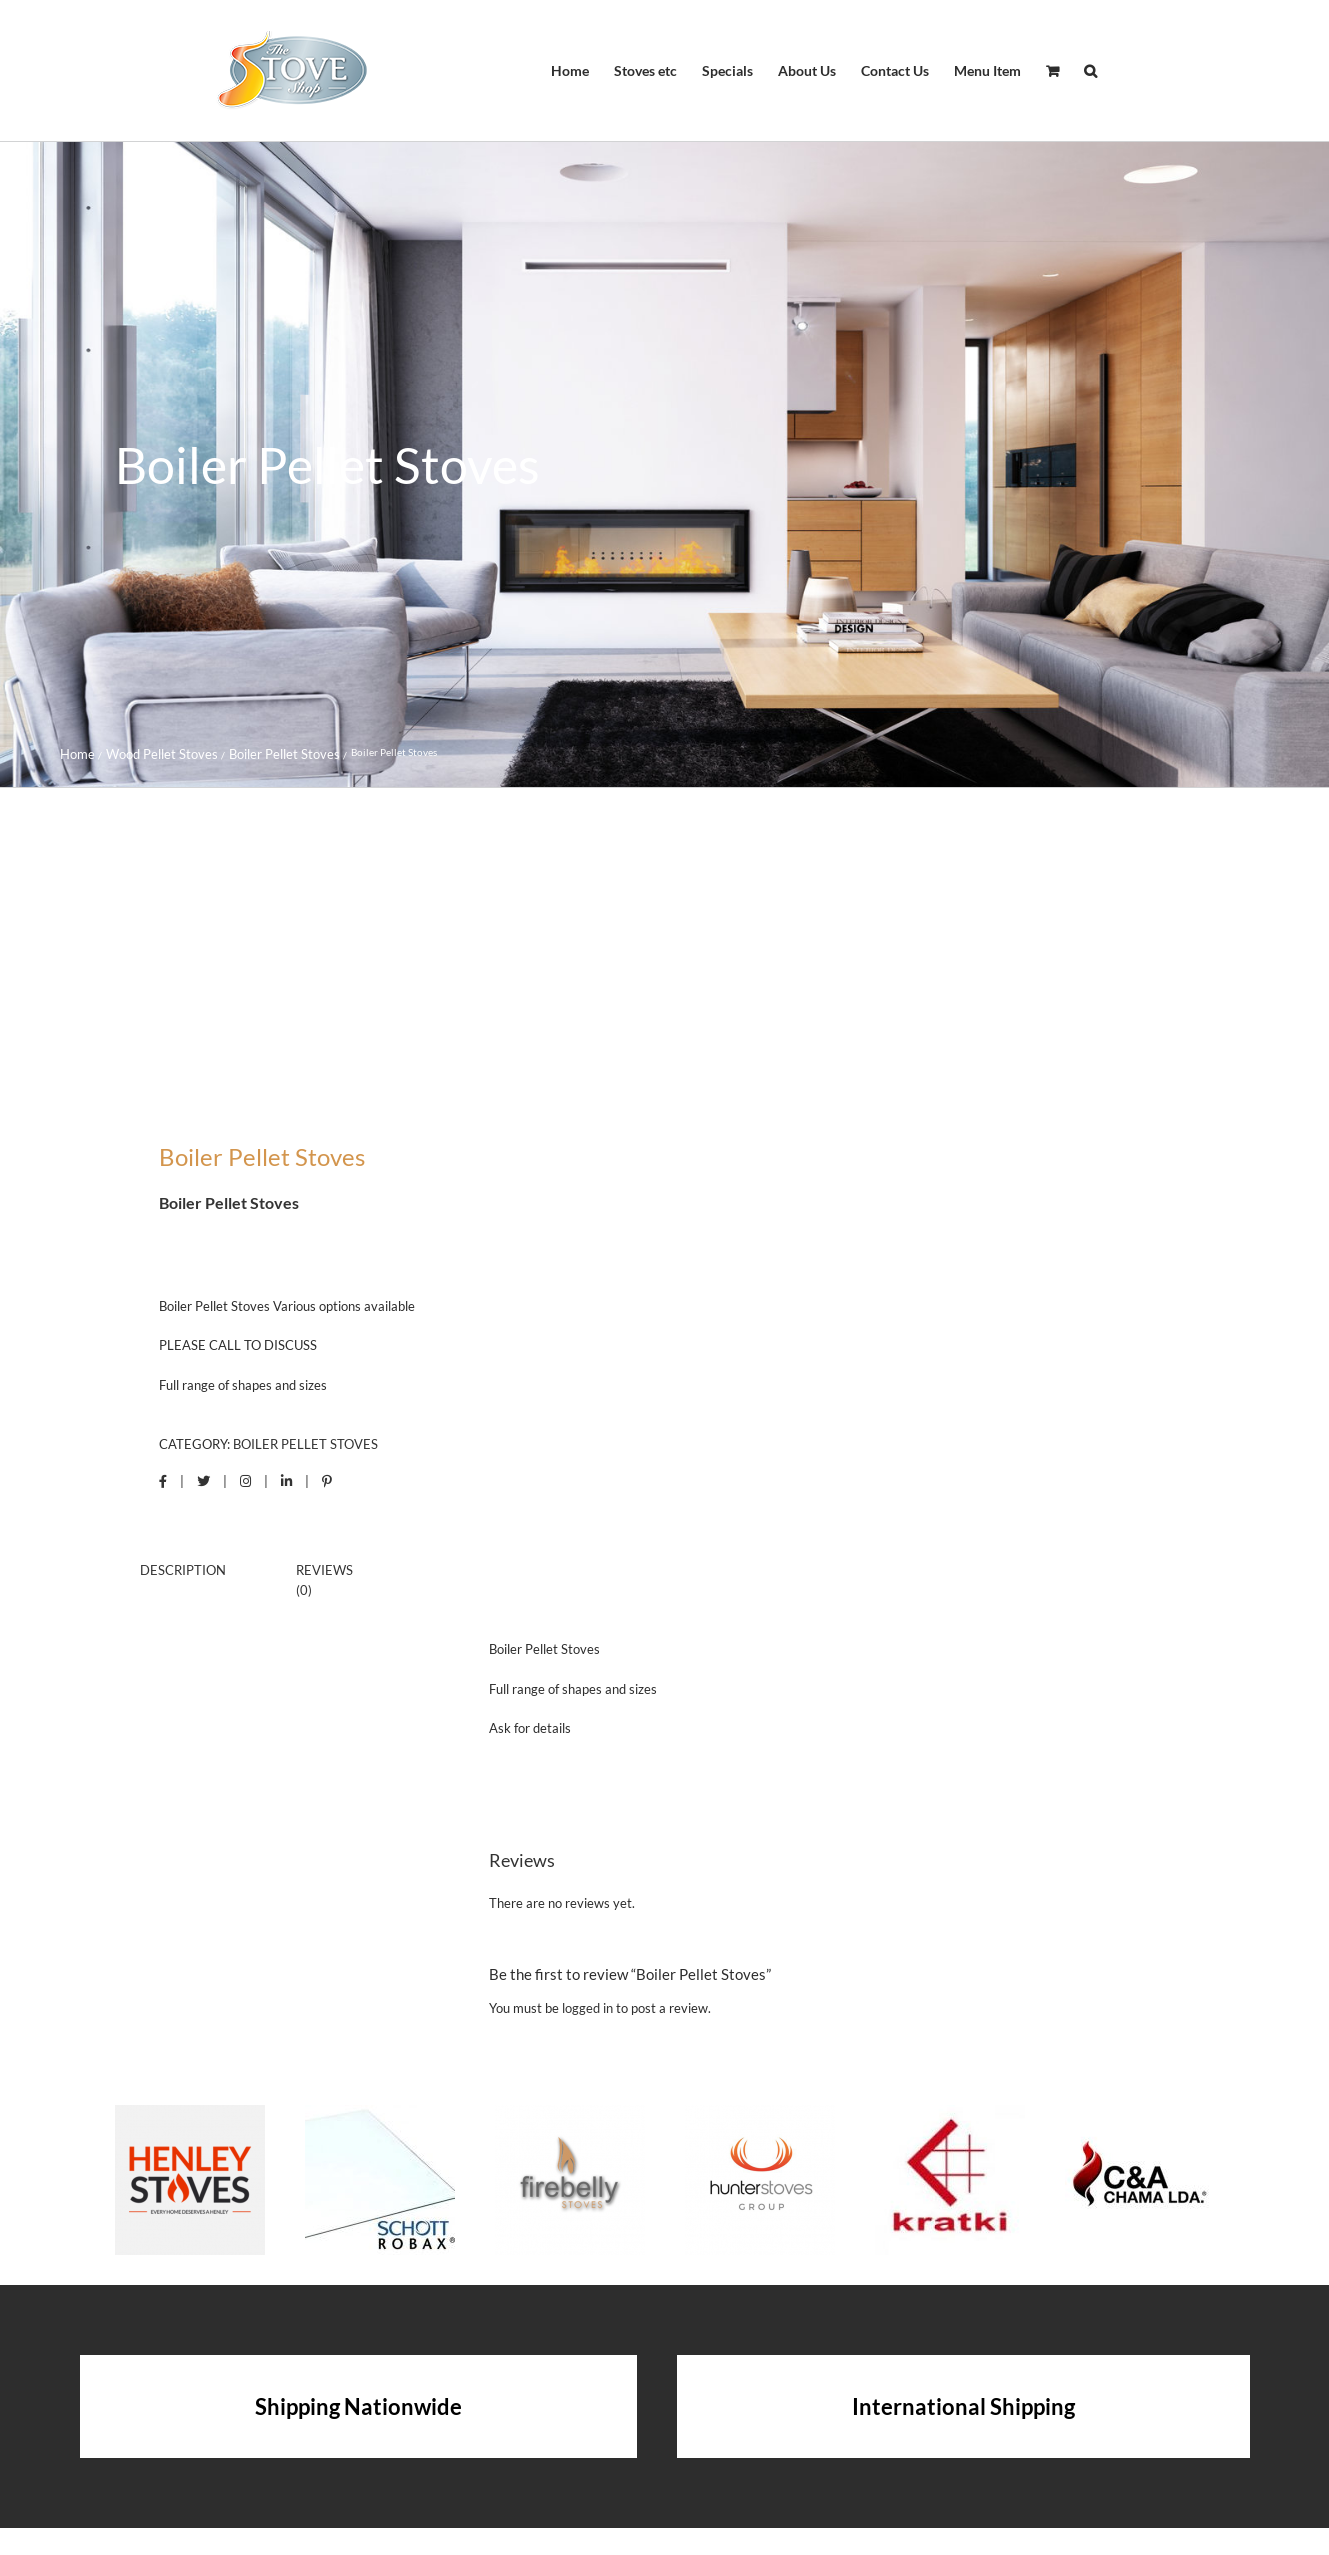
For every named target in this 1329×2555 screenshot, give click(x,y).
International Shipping (963, 2406)
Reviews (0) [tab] (324, 1580)
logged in (587, 2008)
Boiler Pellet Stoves (305, 1444)
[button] (1090, 71)
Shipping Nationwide (358, 2406)
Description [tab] (183, 1570)
